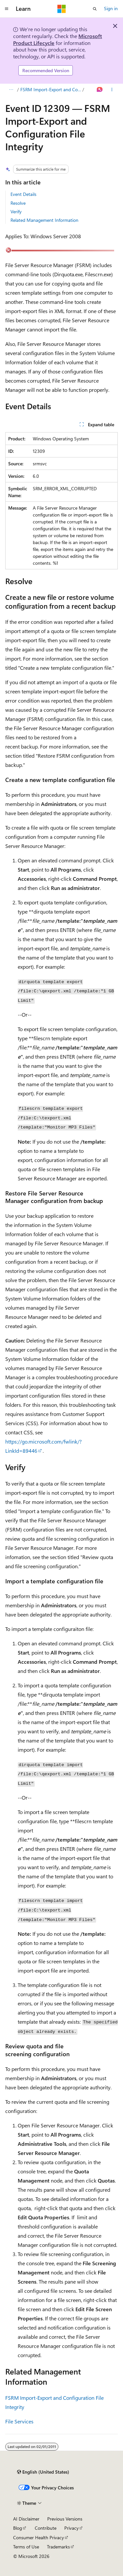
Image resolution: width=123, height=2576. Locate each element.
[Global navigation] (6, 9)
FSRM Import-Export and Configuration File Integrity (50, 89)
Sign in (111, 8)
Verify (16, 211)
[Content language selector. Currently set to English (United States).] (43, 2472)
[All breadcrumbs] (11, 89)
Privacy (71, 2528)
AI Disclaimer (26, 2519)
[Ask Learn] (99, 89)
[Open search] (94, 9)
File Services (19, 2421)
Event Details (23, 194)
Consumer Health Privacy (38, 2537)
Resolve (18, 203)
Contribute (45, 2528)
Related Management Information (44, 220)
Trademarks (58, 2547)
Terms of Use (26, 2547)
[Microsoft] (61, 9)
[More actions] (112, 89)
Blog (17, 2528)
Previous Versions (64, 2519)
